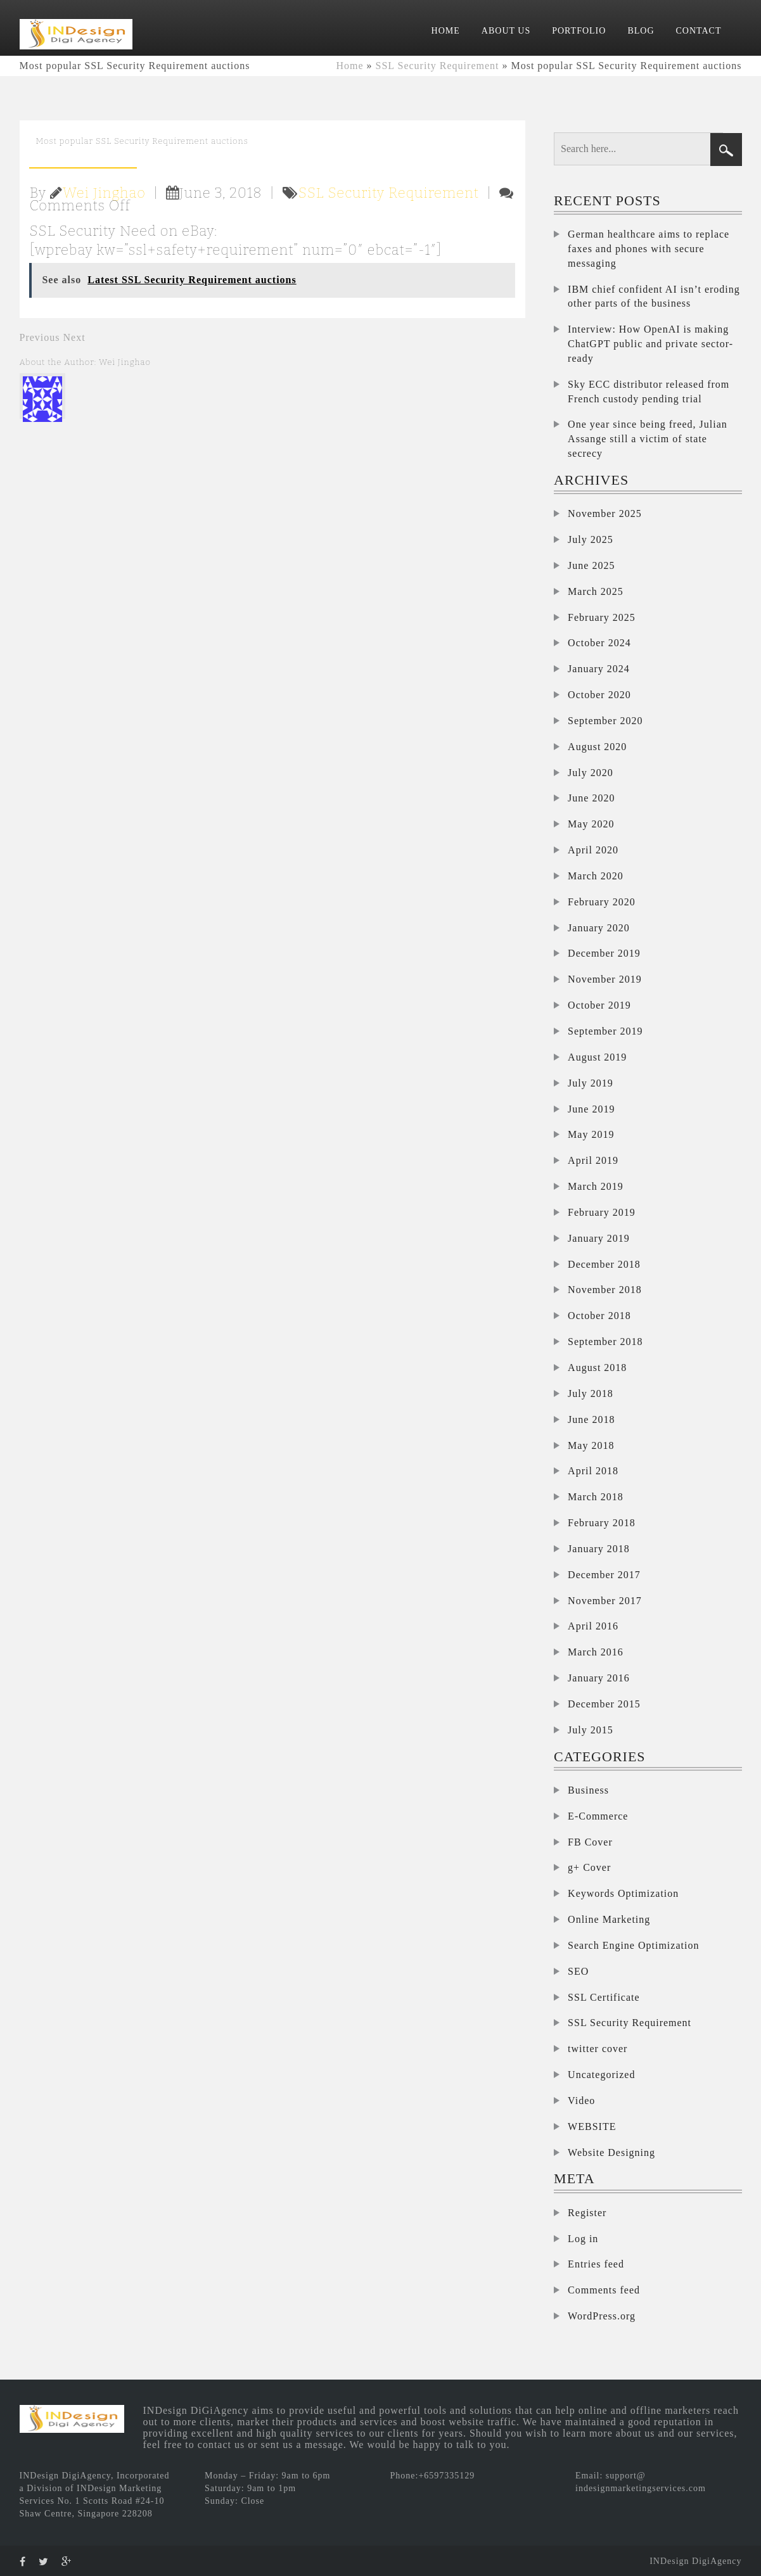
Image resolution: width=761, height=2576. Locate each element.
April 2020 (593, 850)
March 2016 (596, 1652)
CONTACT (699, 30)
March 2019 (596, 1186)
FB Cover (590, 1842)
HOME (446, 30)
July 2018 (590, 1393)
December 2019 (604, 953)
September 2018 (605, 1341)
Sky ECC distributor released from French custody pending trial (648, 391)
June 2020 (591, 798)
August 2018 (597, 1367)
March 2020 (596, 875)
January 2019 (599, 1238)
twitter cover (597, 2048)
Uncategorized (601, 2074)
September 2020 (605, 720)
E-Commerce (598, 1816)
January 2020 (599, 927)
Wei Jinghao (104, 192)
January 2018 (599, 1548)
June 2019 (591, 1109)
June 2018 (591, 1419)
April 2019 (593, 1160)
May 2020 (591, 824)
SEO (578, 1971)
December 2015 (604, 1704)
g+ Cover (589, 1867)
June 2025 (591, 565)
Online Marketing (609, 1919)
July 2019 (590, 1083)
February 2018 (602, 1522)
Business (588, 1790)
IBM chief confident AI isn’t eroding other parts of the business (654, 296)
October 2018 (599, 1315)
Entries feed (596, 2264)
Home (349, 65)
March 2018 (596, 1496)
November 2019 (605, 979)
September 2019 (605, 1031)
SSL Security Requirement (437, 65)
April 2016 (593, 1626)
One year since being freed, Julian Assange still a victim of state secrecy (647, 439)
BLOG (640, 30)
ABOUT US (506, 30)
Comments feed (604, 2290)
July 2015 (590, 1730)
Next (74, 337)
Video (581, 2100)
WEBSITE (592, 2126)
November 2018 (605, 1289)
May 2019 (591, 1134)
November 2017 (605, 1600)
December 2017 (604, 1574)
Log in (583, 2238)
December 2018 (604, 1264)
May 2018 (591, 1445)
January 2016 (599, 1678)
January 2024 (599, 668)
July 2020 (590, 772)
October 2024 (599, 642)
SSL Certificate (604, 1997)
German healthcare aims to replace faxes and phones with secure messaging (648, 249)
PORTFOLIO (579, 30)
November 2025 (605, 513)
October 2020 (599, 694)
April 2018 (593, 1470)
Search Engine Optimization (633, 1945)
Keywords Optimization (623, 1893)
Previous (40, 337)
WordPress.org (602, 2316)
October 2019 (599, 1005)
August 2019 (597, 1057)
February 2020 (602, 901)
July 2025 (590, 539)
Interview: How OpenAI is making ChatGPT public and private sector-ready (650, 344)
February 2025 (602, 617)
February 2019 (602, 1212)
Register (587, 2212)
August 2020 (597, 746)
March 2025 (596, 591)
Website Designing (611, 2152)
